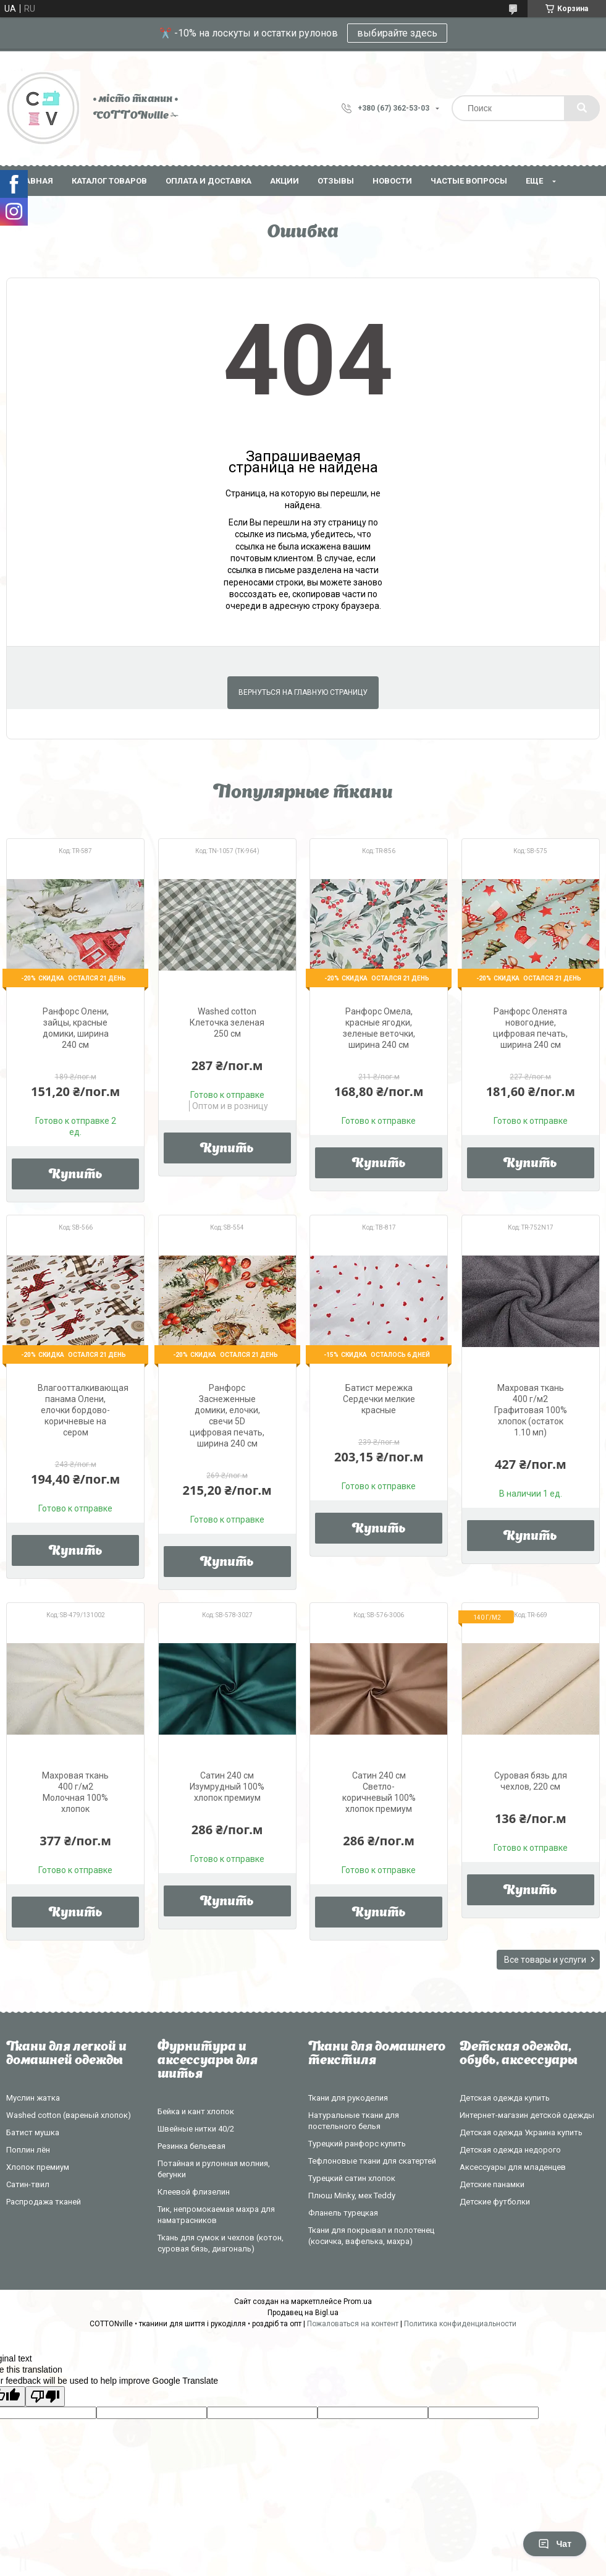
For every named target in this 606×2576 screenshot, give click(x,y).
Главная (34, 180)
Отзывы (336, 180)
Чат (554, 2543)
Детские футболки (495, 2201)
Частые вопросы (469, 180)
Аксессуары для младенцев (513, 2167)
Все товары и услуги (545, 1960)
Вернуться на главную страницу (303, 692)
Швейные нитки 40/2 (196, 2128)
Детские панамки (492, 2184)
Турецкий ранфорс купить (357, 2143)
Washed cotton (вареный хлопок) (68, 2115)
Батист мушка (32, 2132)
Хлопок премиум (37, 2167)
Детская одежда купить (505, 2097)
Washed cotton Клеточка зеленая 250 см (227, 1022)
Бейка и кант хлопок (196, 2111)
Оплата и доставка (208, 180)
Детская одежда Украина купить (521, 2132)
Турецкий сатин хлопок (351, 2178)
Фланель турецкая (343, 2212)
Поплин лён (28, 2149)
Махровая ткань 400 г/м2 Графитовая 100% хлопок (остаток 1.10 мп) (530, 1410)
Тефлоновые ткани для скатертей (372, 2161)
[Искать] (582, 108)
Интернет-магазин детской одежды (527, 2115)
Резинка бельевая (191, 2146)
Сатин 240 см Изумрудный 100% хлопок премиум (227, 1786)
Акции (284, 180)
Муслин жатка (33, 2097)
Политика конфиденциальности (460, 2323)
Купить (76, 1175)
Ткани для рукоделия (348, 2097)
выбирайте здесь (397, 33)
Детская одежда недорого (510, 2149)
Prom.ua (357, 2301)
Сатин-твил (27, 2184)
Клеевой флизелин (194, 2191)
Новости (392, 180)
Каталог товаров (109, 180)
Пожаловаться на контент (352, 2323)
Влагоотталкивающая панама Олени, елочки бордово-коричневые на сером (83, 1410)
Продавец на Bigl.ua (303, 2312)
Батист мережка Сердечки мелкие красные (379, 1399)
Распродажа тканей (43, 2201)
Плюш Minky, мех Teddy (351, 2195)
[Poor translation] (45, 2396)
